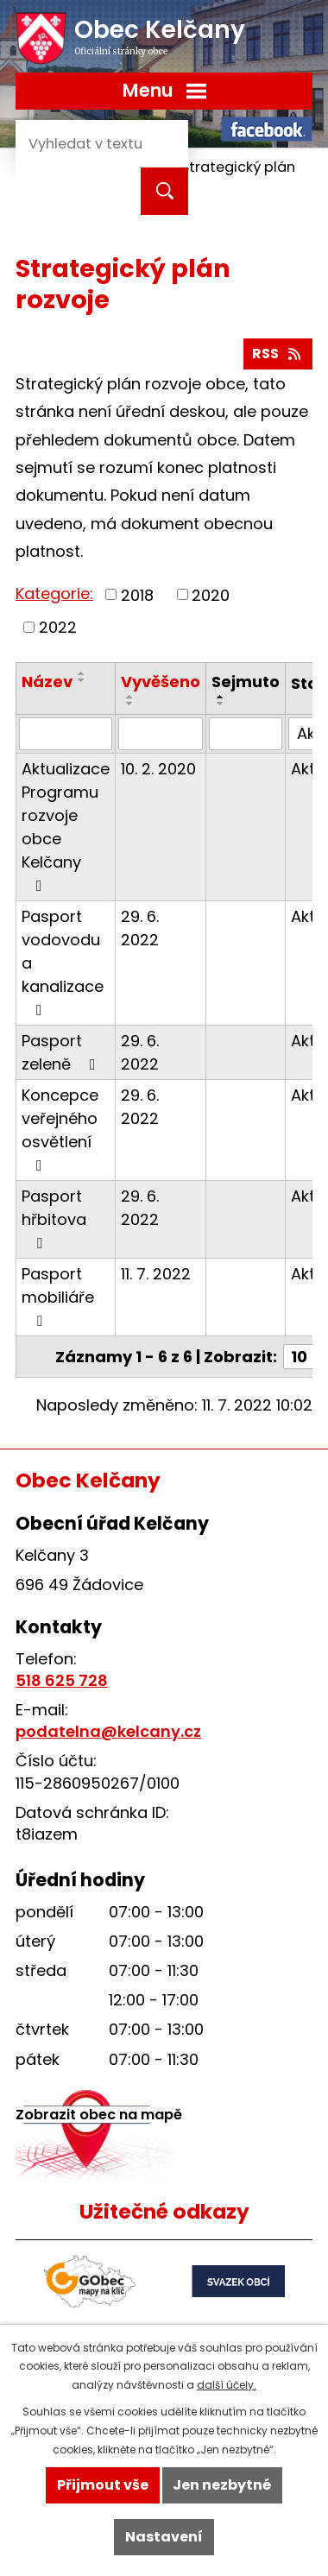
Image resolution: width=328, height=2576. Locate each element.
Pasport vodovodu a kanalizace (63, 962)
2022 (58, 627)
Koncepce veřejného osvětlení (60, 1128)
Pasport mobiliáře (58, 1296)
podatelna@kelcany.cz (108, 1731)
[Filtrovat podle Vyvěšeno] (160, 733)
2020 (211, 594)
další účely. (226, 2384)
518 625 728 (62, 1680)
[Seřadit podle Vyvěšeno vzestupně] (130, 696)
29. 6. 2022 (140, 928)
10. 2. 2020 (158, 769)
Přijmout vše (102, 2485)
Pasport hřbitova (54, 1218)
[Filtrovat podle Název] (65, 733)
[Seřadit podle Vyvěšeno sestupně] (130, 703)
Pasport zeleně (62, 1052)
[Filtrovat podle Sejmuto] (245, 733)
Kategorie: (54, 593)
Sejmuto (245, 681)
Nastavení (164, 2537)
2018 (137, 594)
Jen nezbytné (222, 2485)
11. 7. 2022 (156, 1274)
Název (47, 681)
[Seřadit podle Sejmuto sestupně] (220, 703)
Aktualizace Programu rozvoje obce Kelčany (66, 825)
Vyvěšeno (160, 681)
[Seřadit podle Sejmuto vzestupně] (220, 696)
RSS (277, 353)
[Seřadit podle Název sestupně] (82, 680)
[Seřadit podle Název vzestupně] (82, 673)
